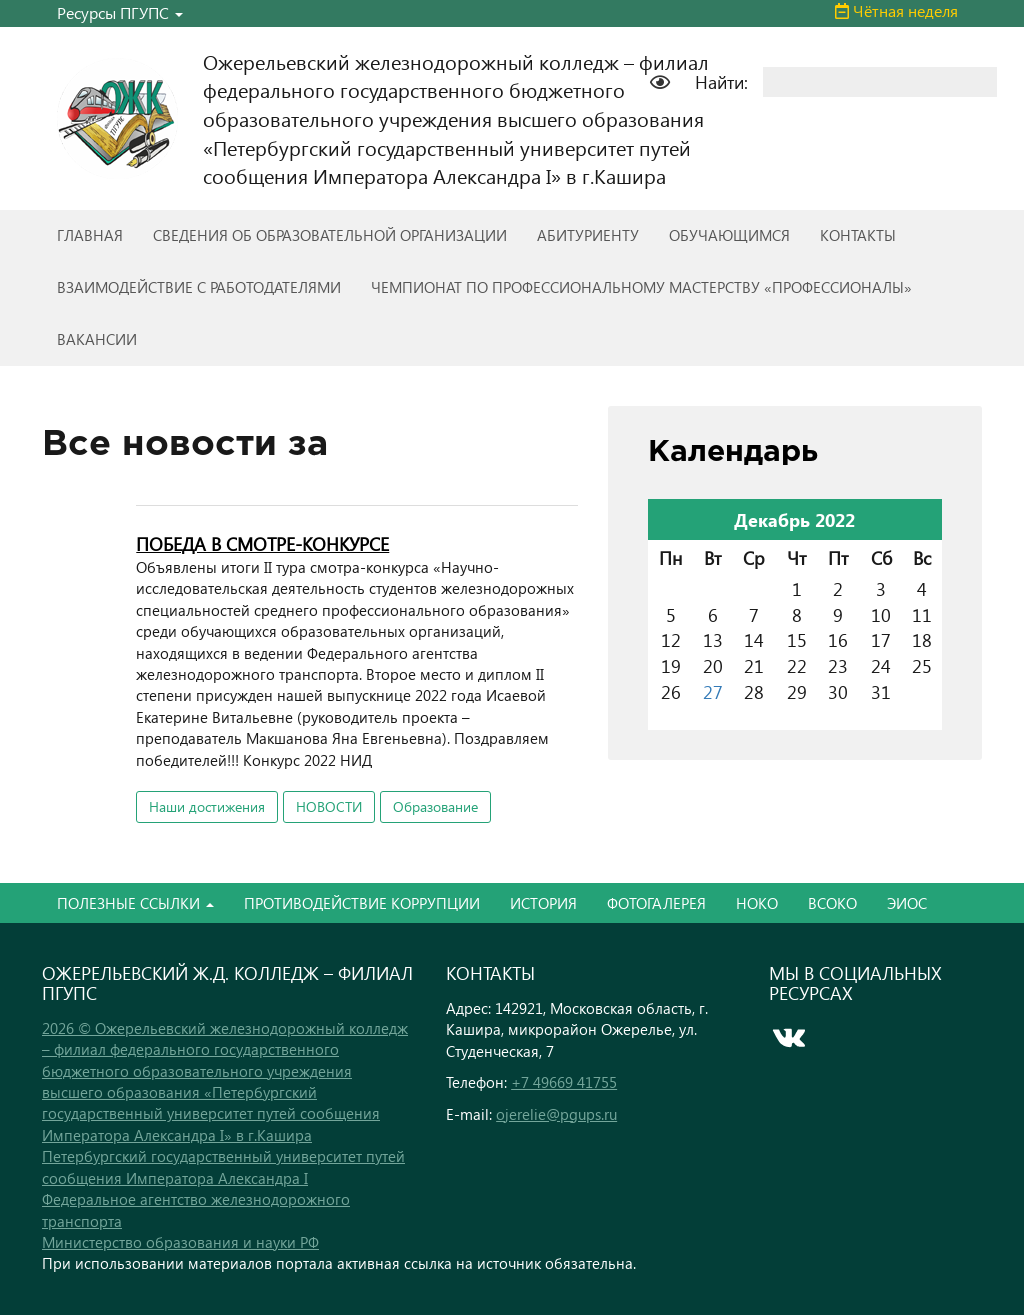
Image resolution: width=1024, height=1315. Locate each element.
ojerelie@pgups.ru (556, 1114)
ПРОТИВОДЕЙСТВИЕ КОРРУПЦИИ (362, 903)
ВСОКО (832, 903)
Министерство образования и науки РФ (180, 1242)
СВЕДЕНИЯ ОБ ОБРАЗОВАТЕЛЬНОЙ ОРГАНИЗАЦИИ (330, 235)
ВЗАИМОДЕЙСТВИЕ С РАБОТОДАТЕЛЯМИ (199, 287)
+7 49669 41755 (564, 1082)
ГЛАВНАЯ (90, 235)
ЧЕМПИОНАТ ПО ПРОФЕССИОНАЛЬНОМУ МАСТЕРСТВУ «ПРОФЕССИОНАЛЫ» (641, 287)
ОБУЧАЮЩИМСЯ (729, 235)
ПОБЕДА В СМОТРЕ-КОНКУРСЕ (262, 543)
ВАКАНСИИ (97, 339)
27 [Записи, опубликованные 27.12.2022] (713, 691)
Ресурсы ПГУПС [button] (120, 12)
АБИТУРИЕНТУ (588, 235)
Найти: (721, 81)
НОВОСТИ (329, 806)
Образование (435, 806)
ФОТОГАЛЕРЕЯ (656, 903)
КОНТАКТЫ (858, 235)
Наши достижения (207, 806)
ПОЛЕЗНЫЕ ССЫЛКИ (135, 903)
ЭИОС (907, 903)
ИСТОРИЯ (543, 903)
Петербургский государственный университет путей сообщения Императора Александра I (223, 1166)
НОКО (757, 903)
